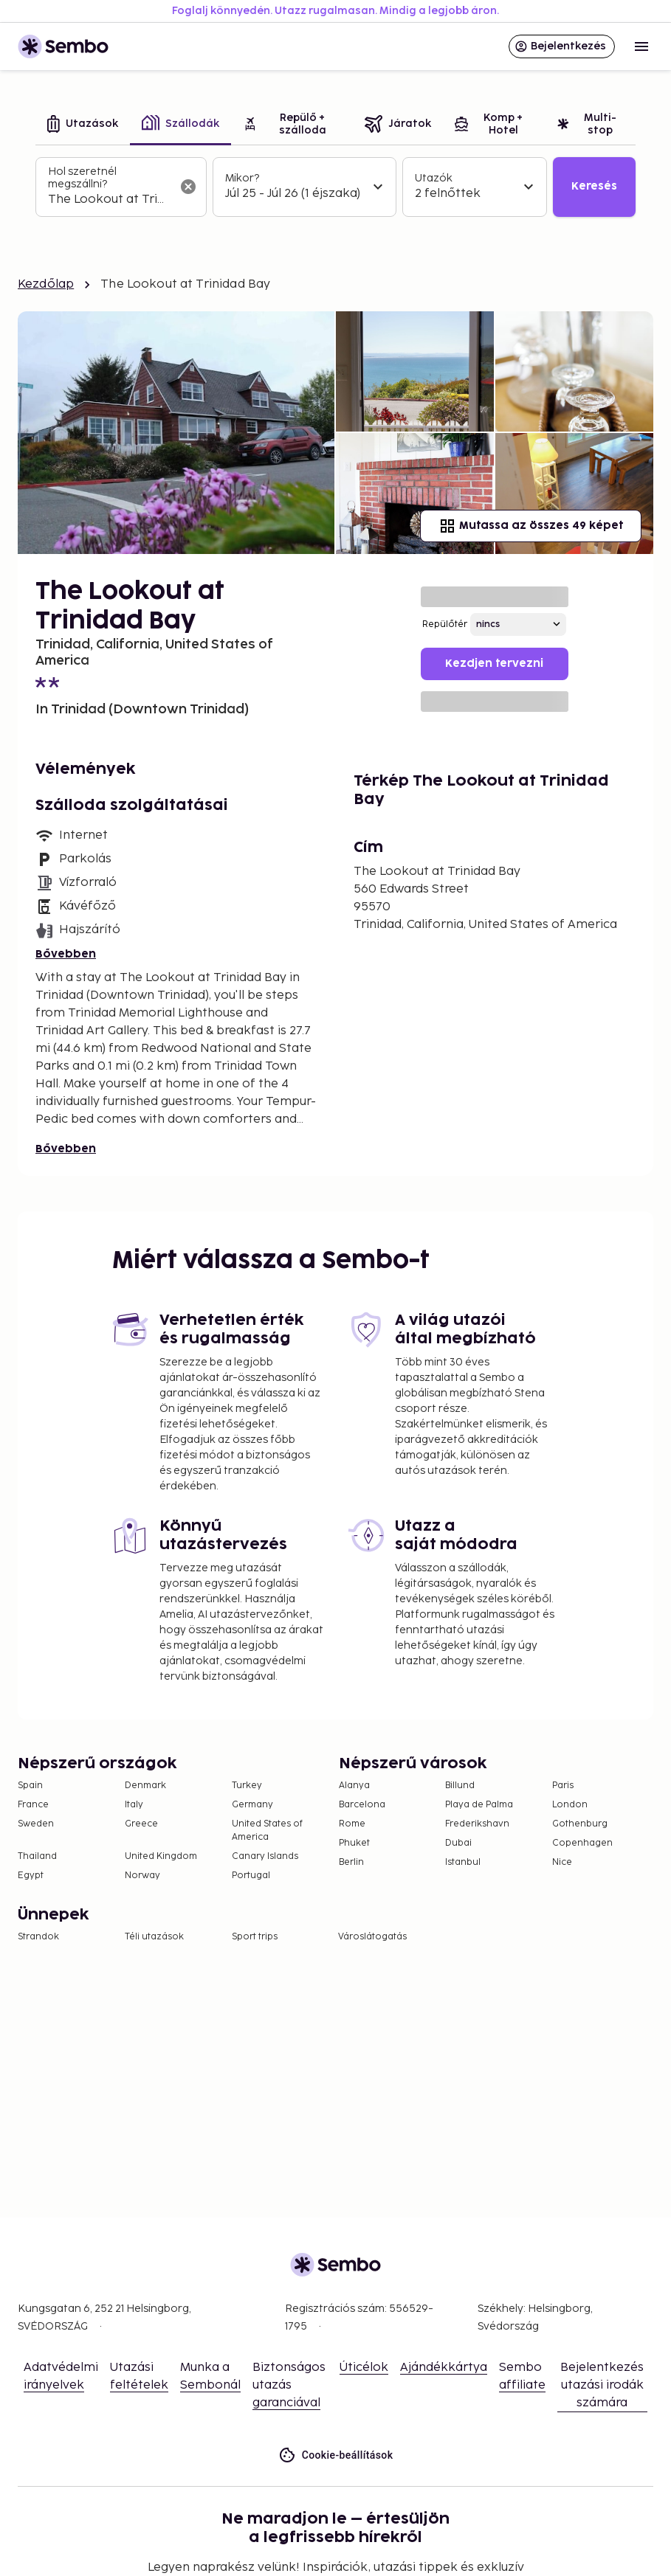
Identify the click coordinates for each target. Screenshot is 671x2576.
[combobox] (109, 200)
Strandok (38, 1936)
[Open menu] (641, 46)
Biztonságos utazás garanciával (289, 2385)
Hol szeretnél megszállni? (82, 178)
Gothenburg (580, 1823)
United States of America (267, 1830)
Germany (252, 1804)
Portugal (251, 1875)
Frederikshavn (477, 1823)
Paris (563, 1785)
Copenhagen (582, 1843)
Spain (30, 1785)
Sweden (36, 1823)
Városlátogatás (372, 1936)
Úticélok (364, 2368)
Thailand (37, 1856)
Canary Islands (265, 1856)
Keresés (594, 186)
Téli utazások (154, 1936)
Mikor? (242, 178)
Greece (141, 1823)
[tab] (82, 125)
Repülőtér (444, 624)
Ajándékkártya (443, 2368)
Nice (562, 1862)
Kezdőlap (46, 284)
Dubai (458, 1843)
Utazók (434, 178)
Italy (134, 1804)
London (570, 1804)
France (33, 1804)
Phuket (354, 1843)
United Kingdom (161, 1856)
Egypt (31, 1875)
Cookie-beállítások (335, 2455)
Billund (460, 1785)
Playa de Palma (479, 1804)
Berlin (351, 1862)
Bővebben (65, 954)
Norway (142, 1875)
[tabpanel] (335, 187)
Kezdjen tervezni (494, 663)
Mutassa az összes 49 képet (530, 526)
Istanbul (463, 1862)
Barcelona (362, 1804)
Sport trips (255, 1936)
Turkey (247, 1785)
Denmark (145, 1785)
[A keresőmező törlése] (188, 186)
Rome (352, 1823)
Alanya (354, 1785)
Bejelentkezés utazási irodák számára (602, 2385)
